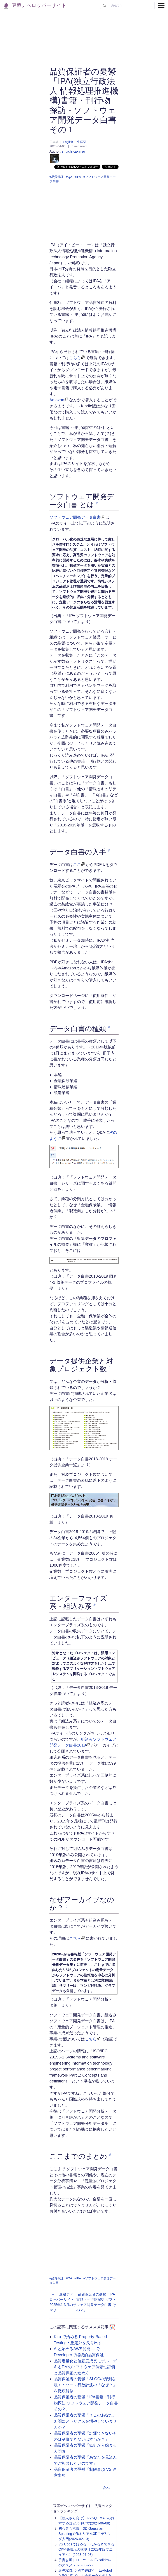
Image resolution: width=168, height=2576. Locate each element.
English (68, 142)
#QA (69, 177)
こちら (75, 357)
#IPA (78, 177)
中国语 (81, 142)
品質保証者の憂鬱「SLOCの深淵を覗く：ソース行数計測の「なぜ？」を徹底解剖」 (85, 2384)
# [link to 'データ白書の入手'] (109, 850)
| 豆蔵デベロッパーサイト (35, 5)
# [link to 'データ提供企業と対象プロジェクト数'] (109, 1367)
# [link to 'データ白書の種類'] (109, 1027)
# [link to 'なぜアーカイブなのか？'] (66, 1906)
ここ (77, 864)
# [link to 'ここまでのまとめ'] (110, 2155)
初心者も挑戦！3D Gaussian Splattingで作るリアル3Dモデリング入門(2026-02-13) (85, 2534)
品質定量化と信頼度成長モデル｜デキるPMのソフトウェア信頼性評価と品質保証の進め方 (85, 2367)
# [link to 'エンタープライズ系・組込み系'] (94, 1605)
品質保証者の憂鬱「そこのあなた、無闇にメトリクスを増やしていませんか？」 (85, 2421)
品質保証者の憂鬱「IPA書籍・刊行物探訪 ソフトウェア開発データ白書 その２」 (86, 2403)
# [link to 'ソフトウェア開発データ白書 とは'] (97, 503)
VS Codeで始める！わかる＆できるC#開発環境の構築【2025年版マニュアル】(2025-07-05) (86, 2549)
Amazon (56, 399)
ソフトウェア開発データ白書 (75, 517)
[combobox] (127, 5)
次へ (110, 2488)
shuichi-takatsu (67, 156)
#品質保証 (56, 177)
